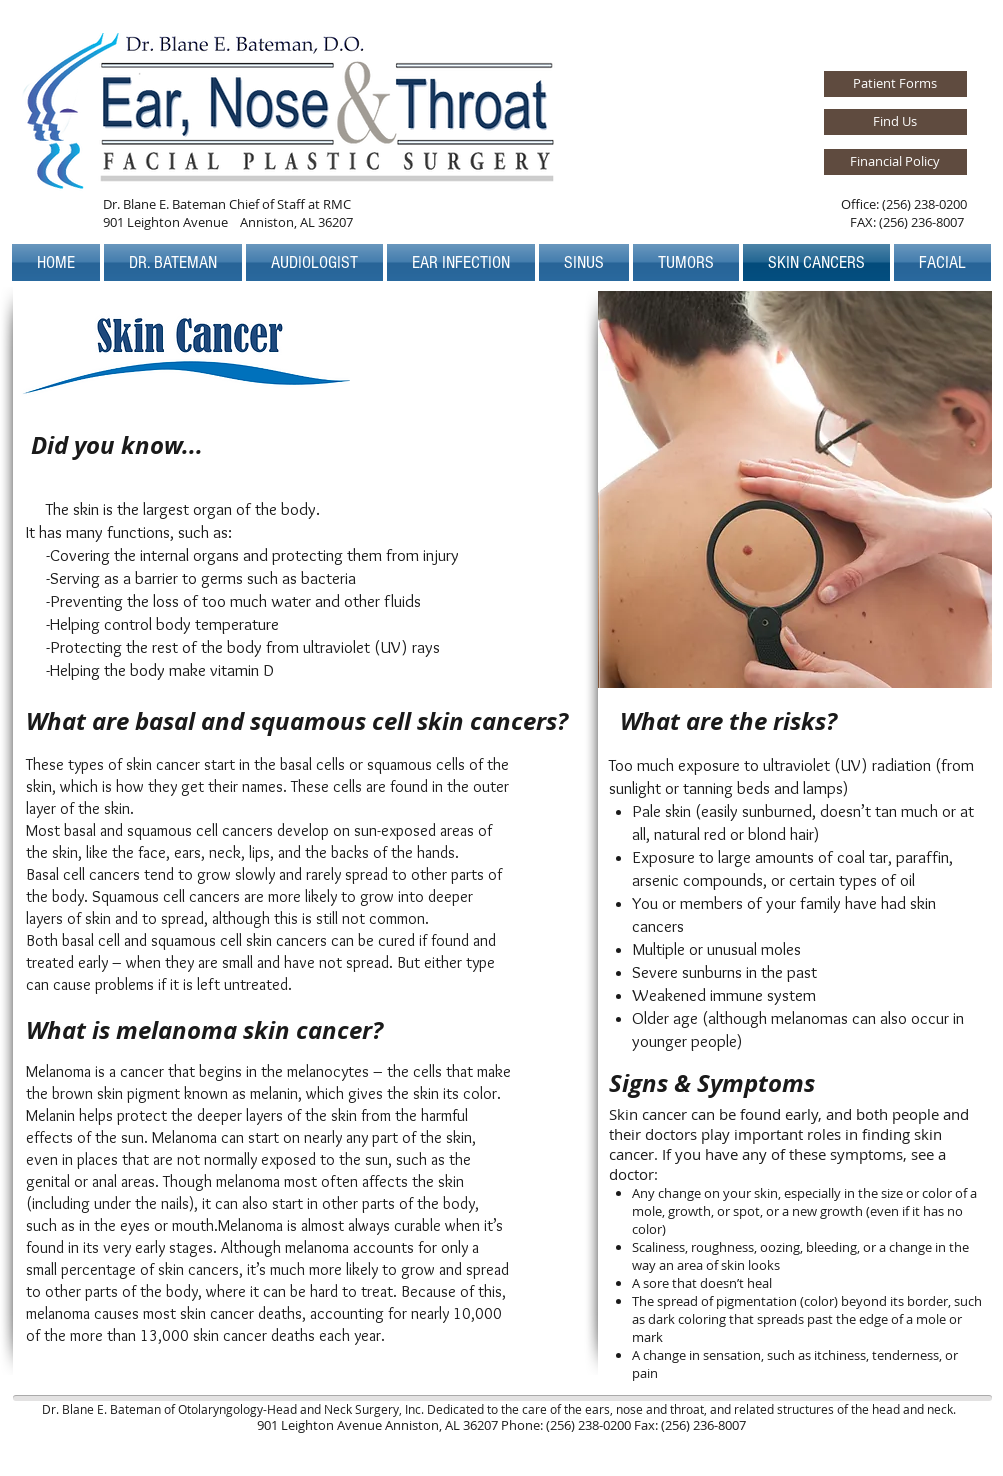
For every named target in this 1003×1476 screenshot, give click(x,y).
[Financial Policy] (895, 162)
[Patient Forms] (895, 84)
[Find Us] (895, 122)
